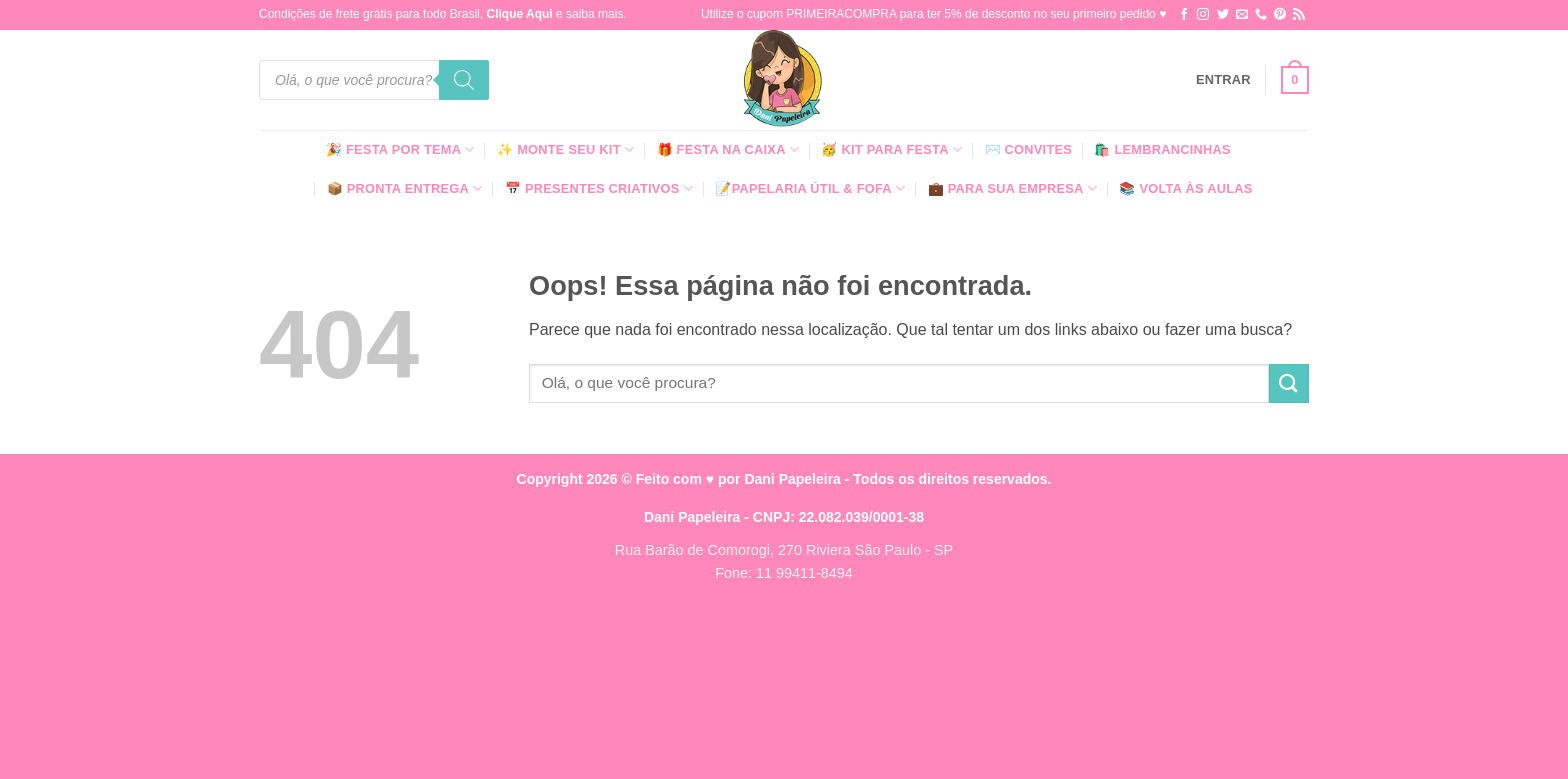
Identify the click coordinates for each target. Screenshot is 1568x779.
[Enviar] (1289, 383)
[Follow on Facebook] (1184, 15)
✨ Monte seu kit (565, 149)
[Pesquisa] (464, 80)
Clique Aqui (519, 14)
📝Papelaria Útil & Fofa (810, 188)
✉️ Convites (1029, 149)
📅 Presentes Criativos (599, 188)
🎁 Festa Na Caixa (728, 149)
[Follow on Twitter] (1223, 15)
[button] (1223, 80)
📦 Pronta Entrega (405, 188)
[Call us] (1261, 15)
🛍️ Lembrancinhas (1162, 149)
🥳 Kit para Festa (891, 149)
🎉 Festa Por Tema (400, 149)
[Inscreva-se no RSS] (1299, 15)
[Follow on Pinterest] (1280, 15)
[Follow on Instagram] (1203, 15)
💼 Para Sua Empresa (1012, 188)
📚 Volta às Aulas (1185, 188)
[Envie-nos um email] (1242, 15)
